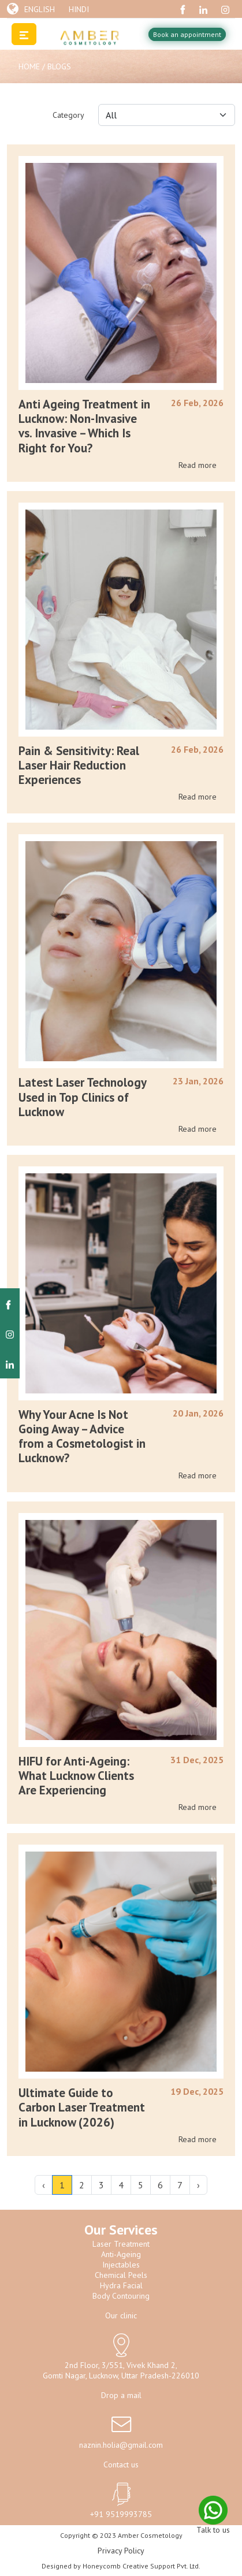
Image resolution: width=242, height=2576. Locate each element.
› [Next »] (198, 2185)
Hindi (79, 9)
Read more (197, 465)
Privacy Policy (121, 2550)
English (39, 9)
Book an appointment (187, 34)
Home (30, 66)
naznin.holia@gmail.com (121, 2445)
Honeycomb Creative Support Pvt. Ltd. (141, 2566)
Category (68, 115)
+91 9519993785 (121, 2514)
